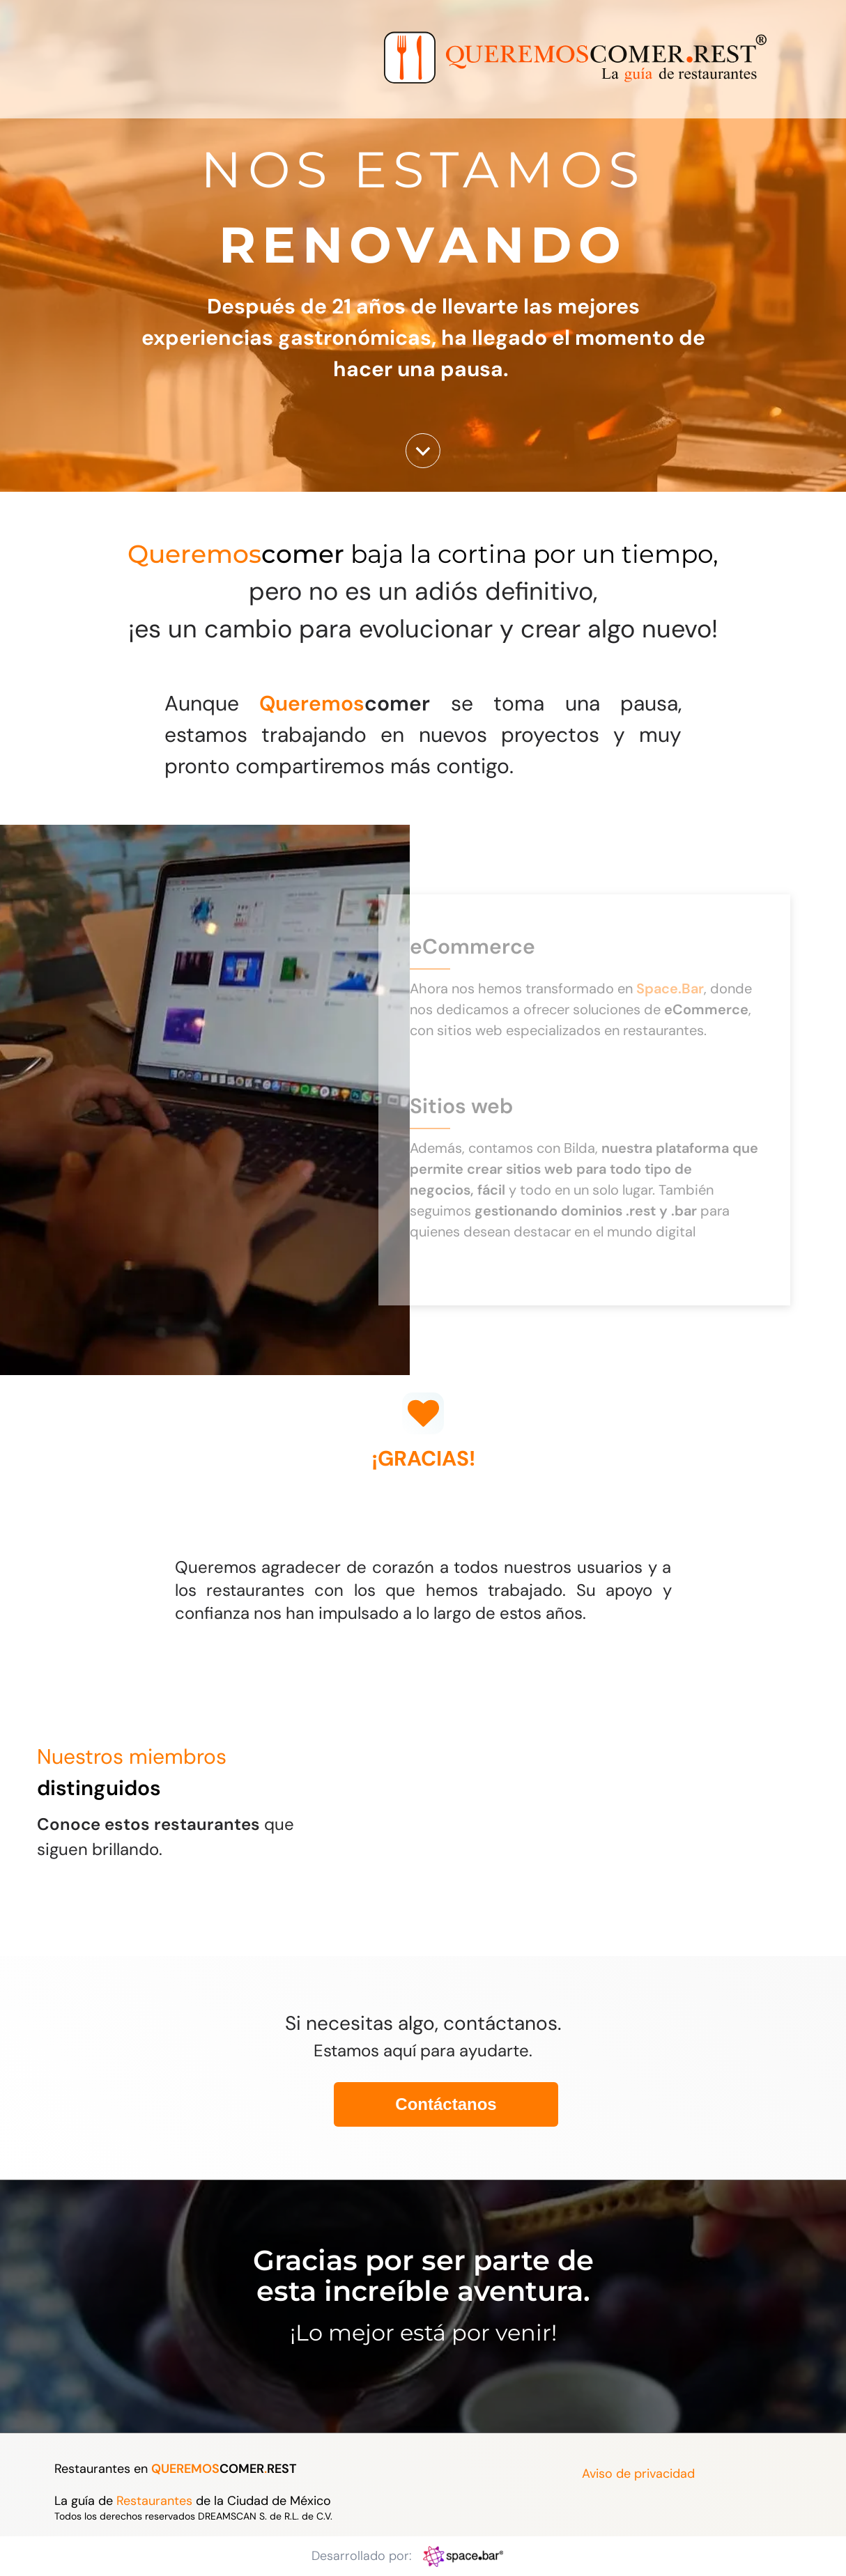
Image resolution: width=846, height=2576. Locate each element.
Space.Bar (670, 988)
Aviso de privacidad (638, 2473)
